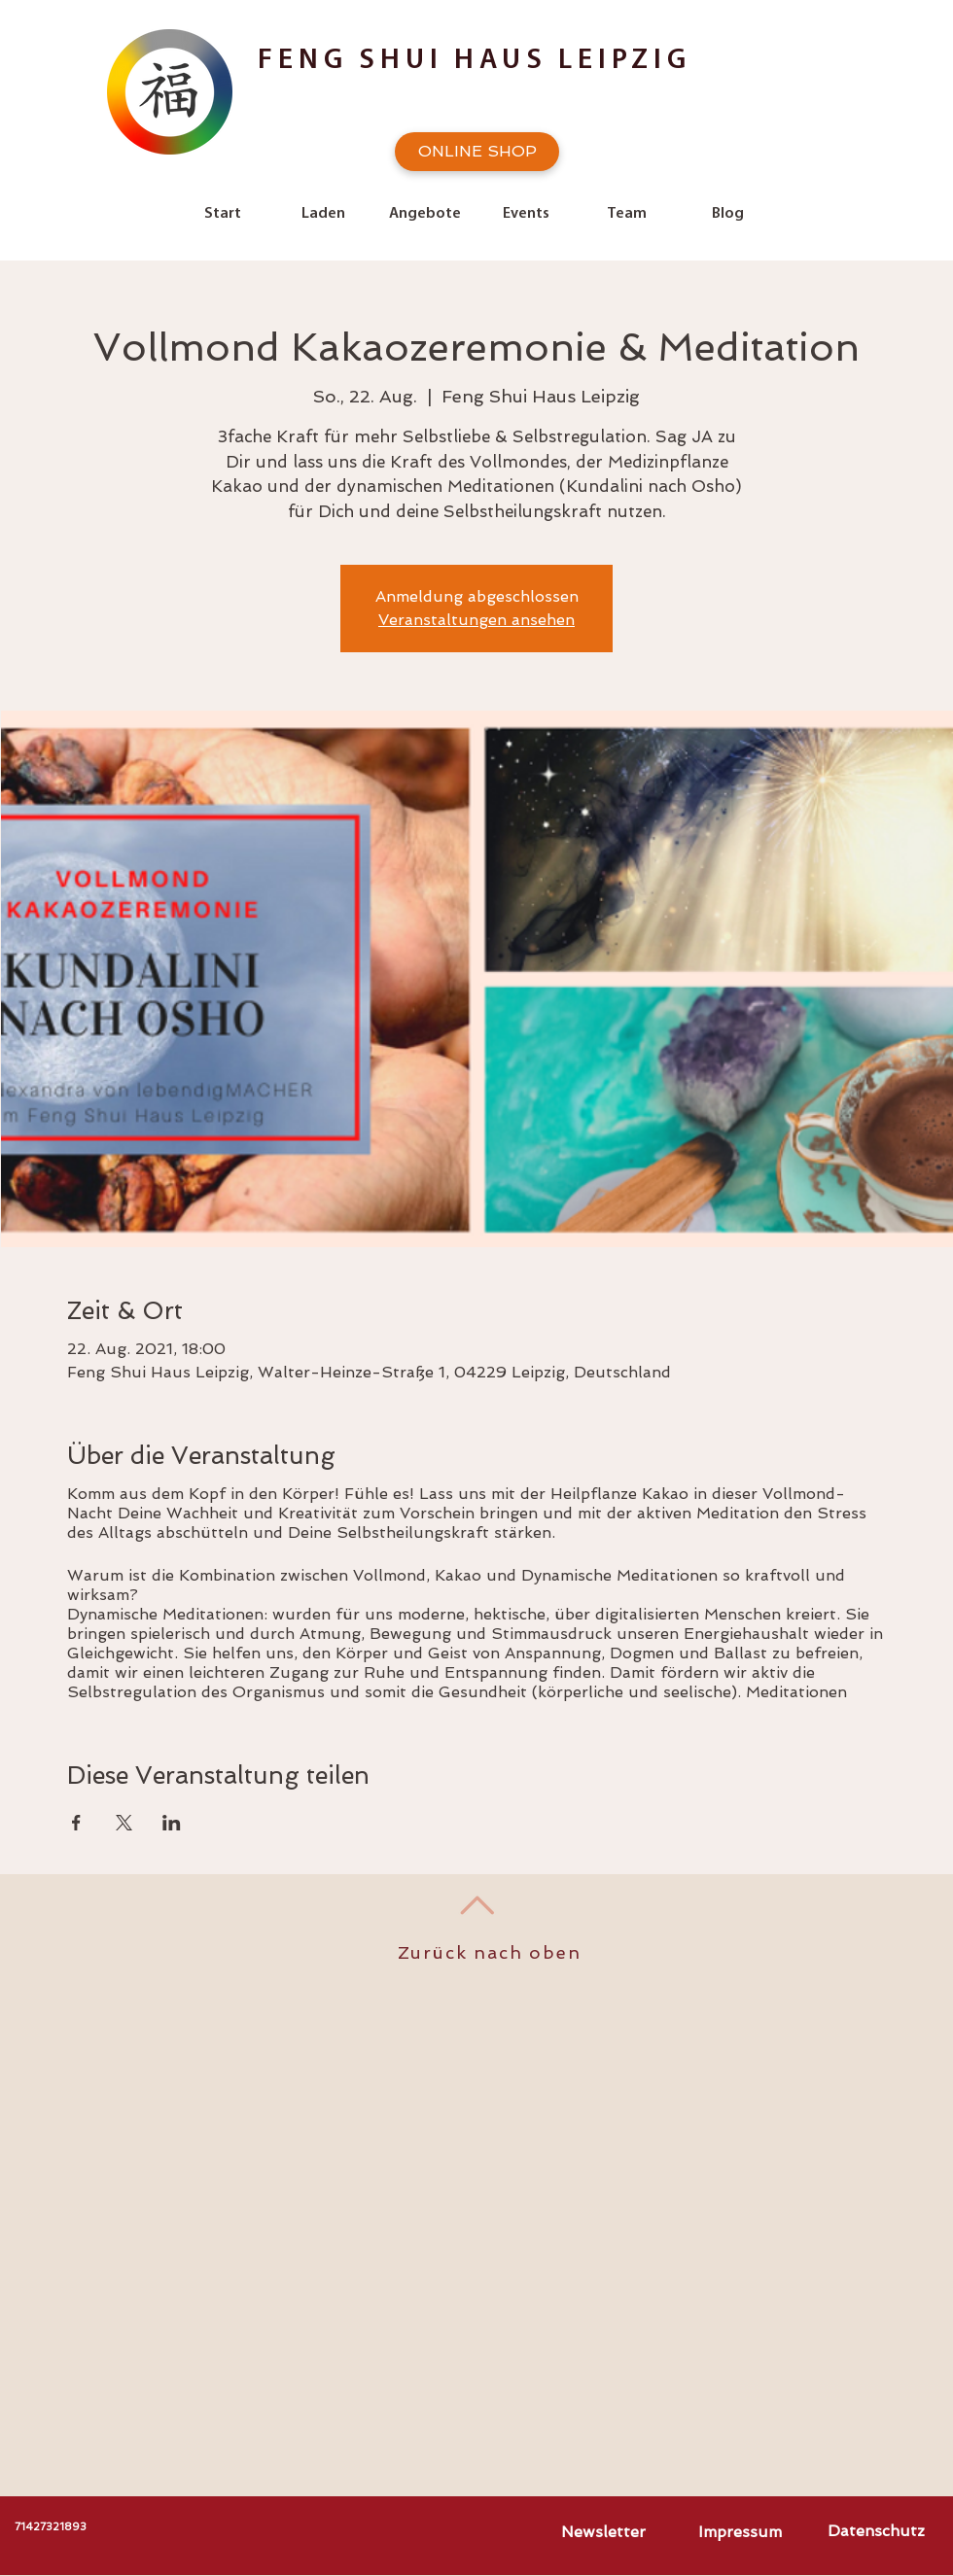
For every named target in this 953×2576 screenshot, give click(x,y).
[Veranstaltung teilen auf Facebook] (76, 1822)
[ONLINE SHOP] (477, 151)
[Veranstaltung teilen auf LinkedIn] (171, 1822)
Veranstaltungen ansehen (476, 619)
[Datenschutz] (876, 2531)
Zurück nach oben (490, 1952)
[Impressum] (740, 2532)
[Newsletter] (603, 2532)
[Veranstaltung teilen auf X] (124, 1822)
